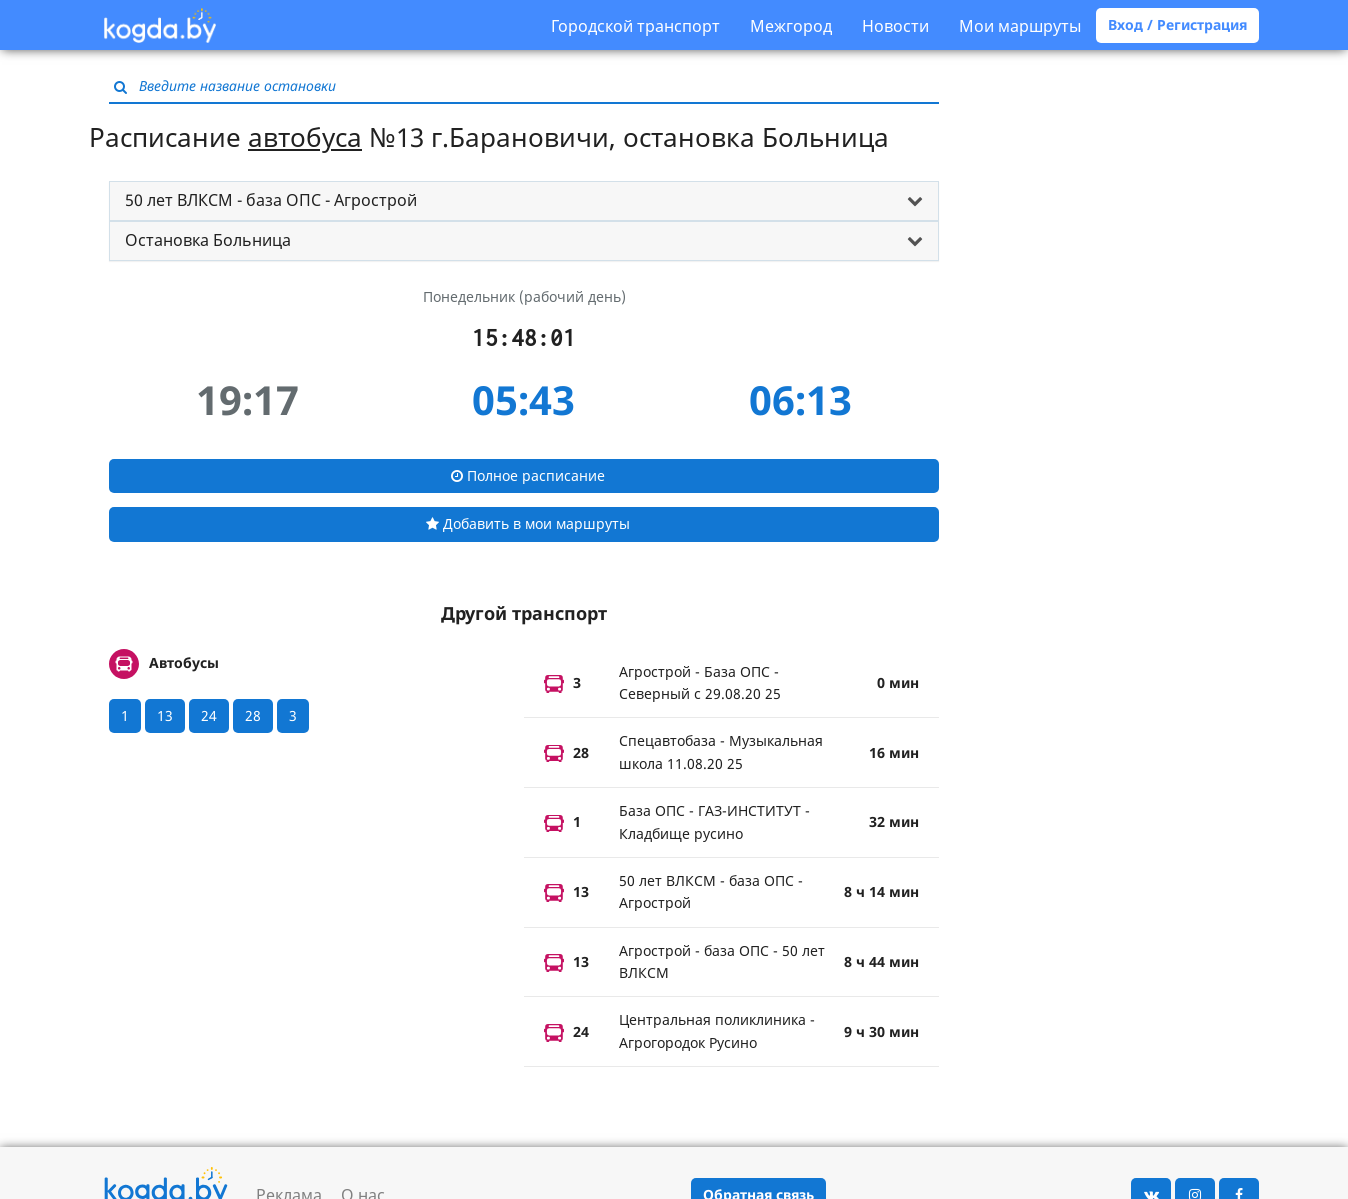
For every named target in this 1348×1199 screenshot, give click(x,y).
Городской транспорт (635, 26)
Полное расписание (528, 475)
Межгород (791, 26)
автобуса (305, 137)
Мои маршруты (1020, 26)
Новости (895, 26)
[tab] (524, 201)
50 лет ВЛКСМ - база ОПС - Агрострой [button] (271, 200)
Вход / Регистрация (1177, 24)
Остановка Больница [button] (208, 240)
